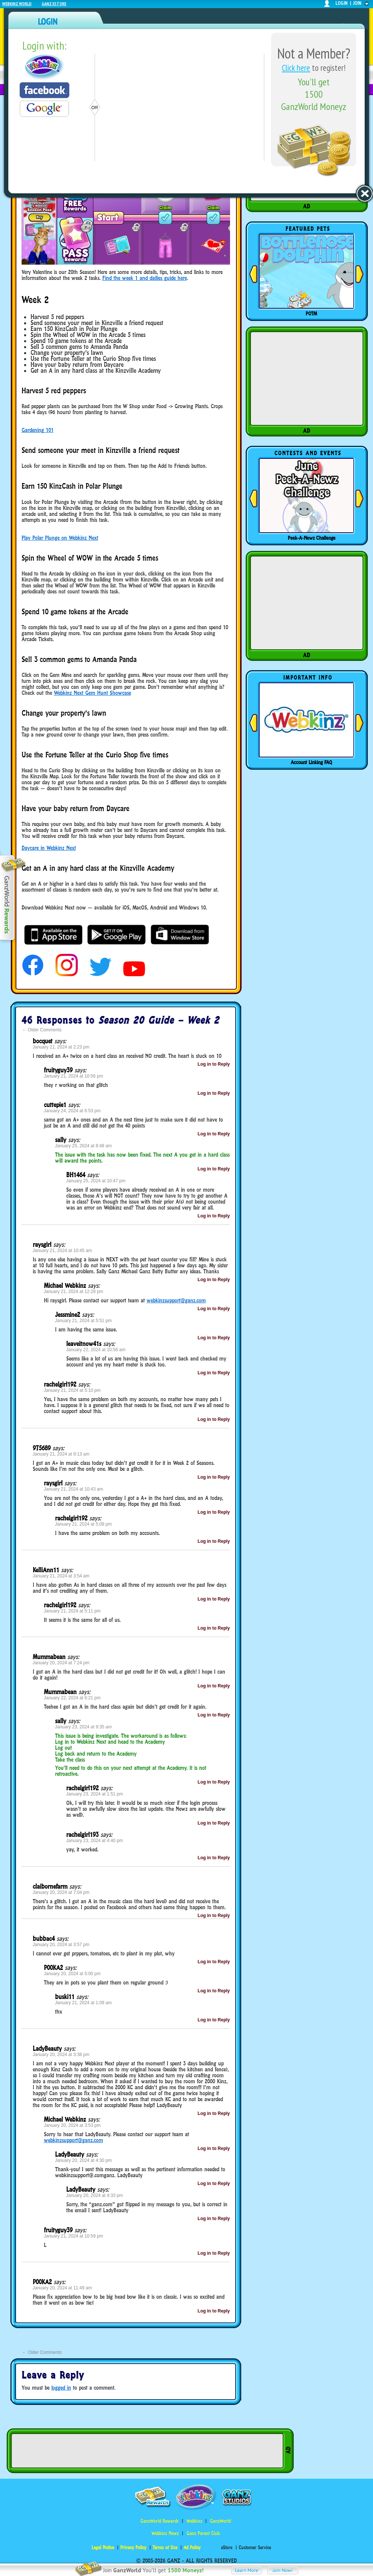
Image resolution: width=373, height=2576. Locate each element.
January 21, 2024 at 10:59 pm (73, 2236)
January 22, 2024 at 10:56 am (95, 1349)
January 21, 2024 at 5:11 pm (72, 1611)
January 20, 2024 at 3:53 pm (72, 2125)
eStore (226, 2547)
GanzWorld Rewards (159, 2521)
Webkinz (194, 2521)
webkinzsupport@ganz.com (176, 1300)
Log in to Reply (214, 1064)
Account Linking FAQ (311, 762)
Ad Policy (192, 2547)
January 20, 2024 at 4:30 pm (83, 2160)
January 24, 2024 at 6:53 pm (72, 1110)
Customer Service (255, 2547)
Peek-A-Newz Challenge (311, 538)
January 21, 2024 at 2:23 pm (61, 1047)
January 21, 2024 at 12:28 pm (73, 1291)
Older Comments (42, 1029)
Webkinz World (17, 3)
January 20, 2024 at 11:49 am (62, 2287)
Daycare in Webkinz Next (49, 848)
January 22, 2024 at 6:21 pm (72, 1697)
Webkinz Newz (165, 2533)
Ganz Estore (54, 3)
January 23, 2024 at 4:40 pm (94, 1840)
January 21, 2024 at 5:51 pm (83, 1320)
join (357, 3)
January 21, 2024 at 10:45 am (62, 1250)
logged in (61, 2387)
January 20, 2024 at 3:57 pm (61, 1944)
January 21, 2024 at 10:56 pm (73, 1076)
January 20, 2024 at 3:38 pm (61, 2054)
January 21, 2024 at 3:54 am (61, 1576)
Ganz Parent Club (203, 2533)
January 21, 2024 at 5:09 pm (83, 1524)
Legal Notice (103, 2547)
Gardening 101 (38, 430)
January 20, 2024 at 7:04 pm (61, 1892)
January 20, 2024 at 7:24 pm (61, 1662)
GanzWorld (220, 2521)
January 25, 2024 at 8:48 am (83, 1145)
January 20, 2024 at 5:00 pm (72, 1973)
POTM (311, 313)
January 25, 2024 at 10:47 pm (95, 1180)
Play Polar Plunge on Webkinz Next (60, 538)
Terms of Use (165, 2547)
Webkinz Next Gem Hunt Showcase (92, 693)
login (341, 3)
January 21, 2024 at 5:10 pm (72, 1390)
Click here (296, 67)
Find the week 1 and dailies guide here (144, 278)
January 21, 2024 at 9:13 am (61, 1454)
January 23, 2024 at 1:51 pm (94, 1794)
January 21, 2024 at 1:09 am (83, 2002)
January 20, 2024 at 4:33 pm (94, 2195)
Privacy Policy (133, 2547)
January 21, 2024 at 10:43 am (73, 1489)
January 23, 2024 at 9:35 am (83, 1727)
